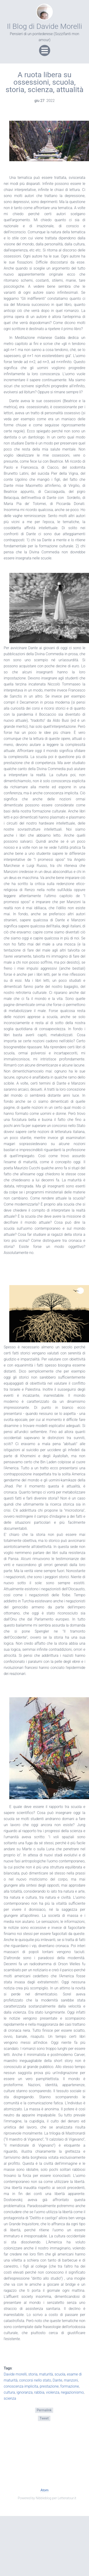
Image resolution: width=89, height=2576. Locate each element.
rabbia (39, 2392)
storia (33, 2374)
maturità (46, 2374)
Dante (57, 2380)
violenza (52, 2392)
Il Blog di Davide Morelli (44, 26)
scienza (10, 2398)
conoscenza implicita (21, 2386)
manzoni (71, 2380)
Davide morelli (15, 2374)
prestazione (49, 2386)
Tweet (44, 2418)
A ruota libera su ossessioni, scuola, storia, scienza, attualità (44, 82)
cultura (9, 2392)
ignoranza (24, 2392)
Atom (44, 2490)
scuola (60, 2374)
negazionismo (72, 2392)
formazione (69, 2386)
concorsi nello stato (35, 2380)
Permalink (44, 2410)
